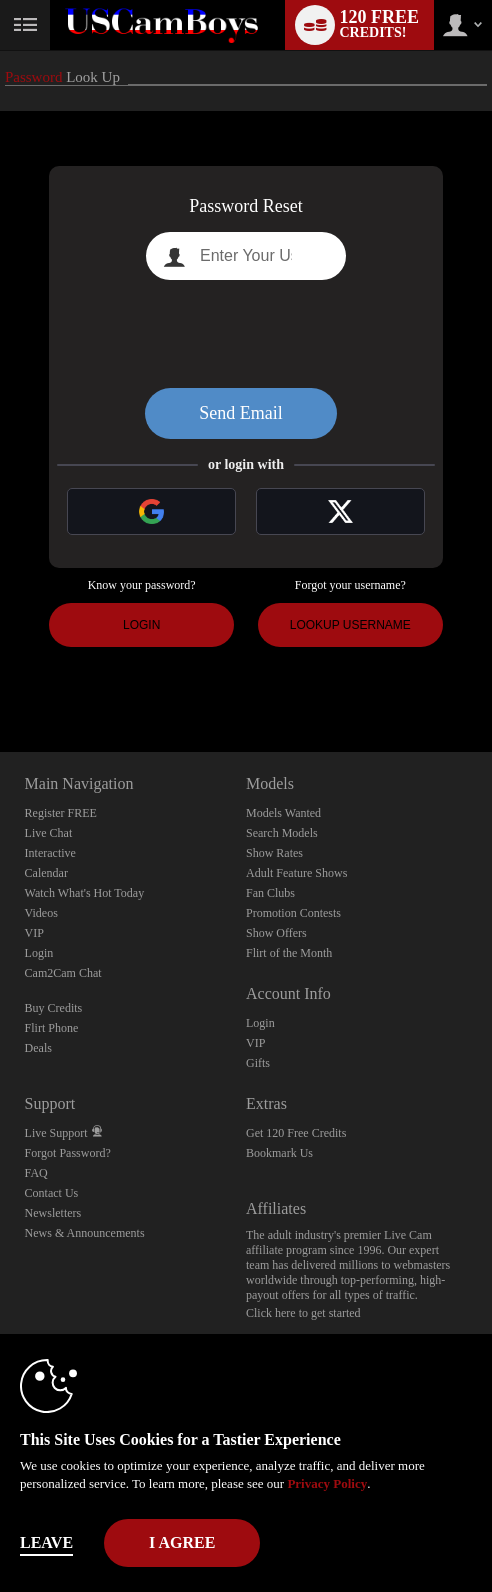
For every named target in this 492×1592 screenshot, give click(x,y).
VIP (34, 933)
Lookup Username (350, 625)
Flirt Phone (52, 1028)
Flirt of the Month (289, 953)
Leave (46, 1542)
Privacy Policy (327, 1483)
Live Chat (49, 833)
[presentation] (246, 334)
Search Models (282, 833)
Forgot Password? (68, 1153)
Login (141, 625)
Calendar (46, 873)
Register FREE (61, 813)
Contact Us (52, 1193)
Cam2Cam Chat (63, 973)
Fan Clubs (270, 893)
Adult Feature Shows (296, 873)
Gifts (258, 1063)
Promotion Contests (293, 913)
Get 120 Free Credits (296, 1133)
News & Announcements (85, 1233)
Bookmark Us (279, 1153)
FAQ (36, 1173)
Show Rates (274, 853)
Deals (38, 1048)
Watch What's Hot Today (85, 893)
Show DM (0, 677)
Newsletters (53, 1213)
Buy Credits (54, 1008)
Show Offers (276, 933)
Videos (41, 913)
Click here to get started (303, 1313)
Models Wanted (283, 813)
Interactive (50, 853)
